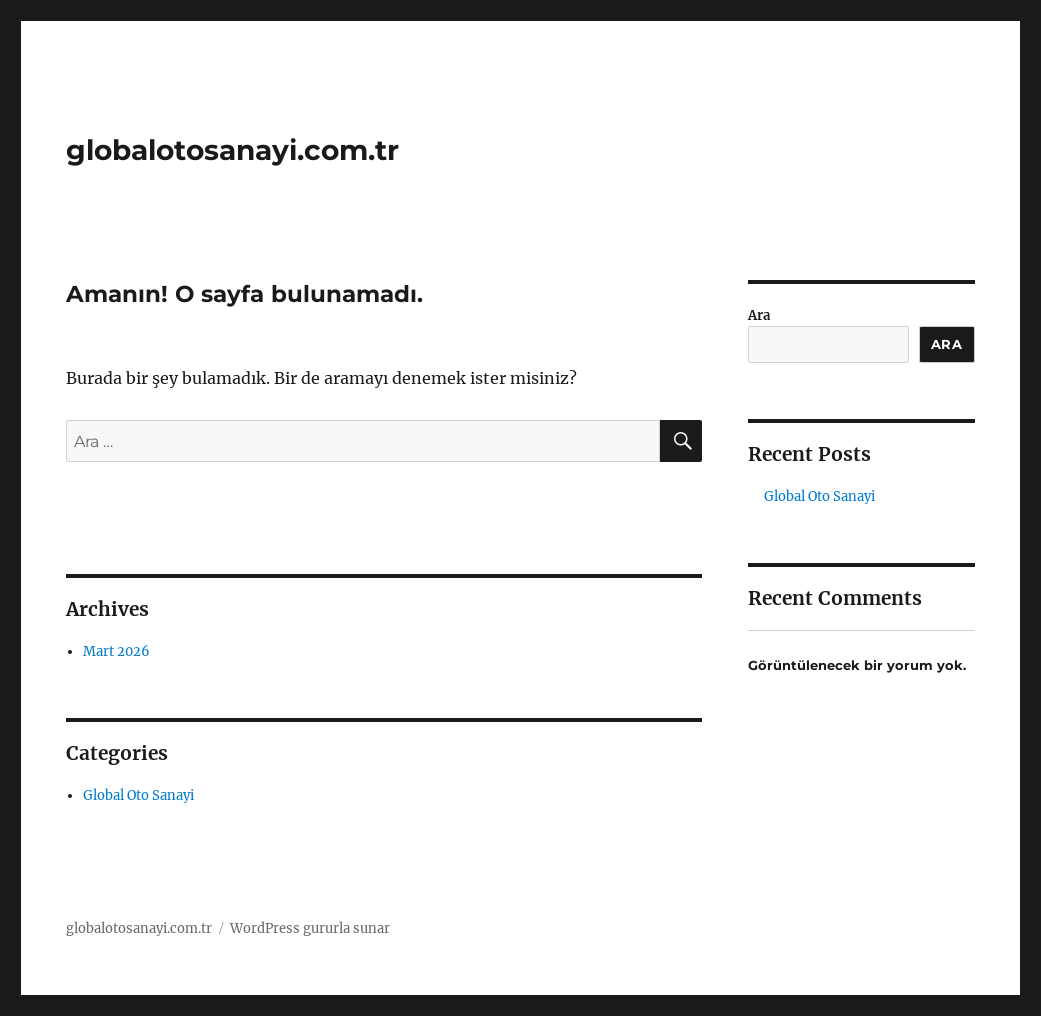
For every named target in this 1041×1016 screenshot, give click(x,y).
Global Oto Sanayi (138, 795)
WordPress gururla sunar (310, 928)
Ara (759, 315)
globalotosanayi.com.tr (232, 150)
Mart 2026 (116, 651)
